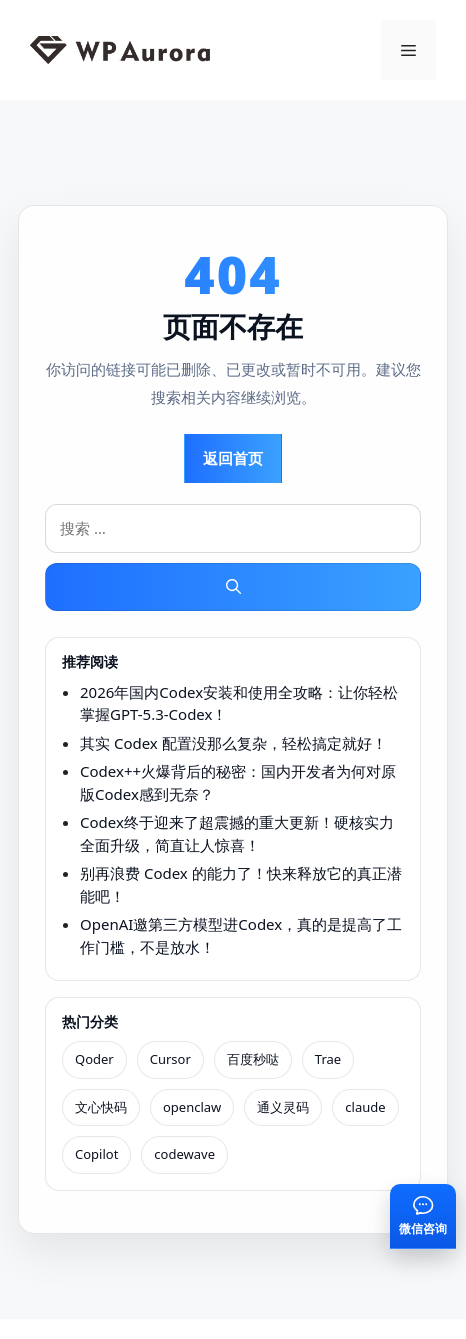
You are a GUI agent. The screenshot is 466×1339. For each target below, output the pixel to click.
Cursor (170, 1059)
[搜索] (233, 587)
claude (365, 1107)
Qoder (94, 1059)
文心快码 (101, 1107)
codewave (184, 1154)
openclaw (192, 1107)
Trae (328, 1059)
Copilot (96, 1154)
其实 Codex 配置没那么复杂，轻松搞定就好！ (233, 743)
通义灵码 (283, 1107)
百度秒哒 (253, 1059)
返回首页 (233, 458)
